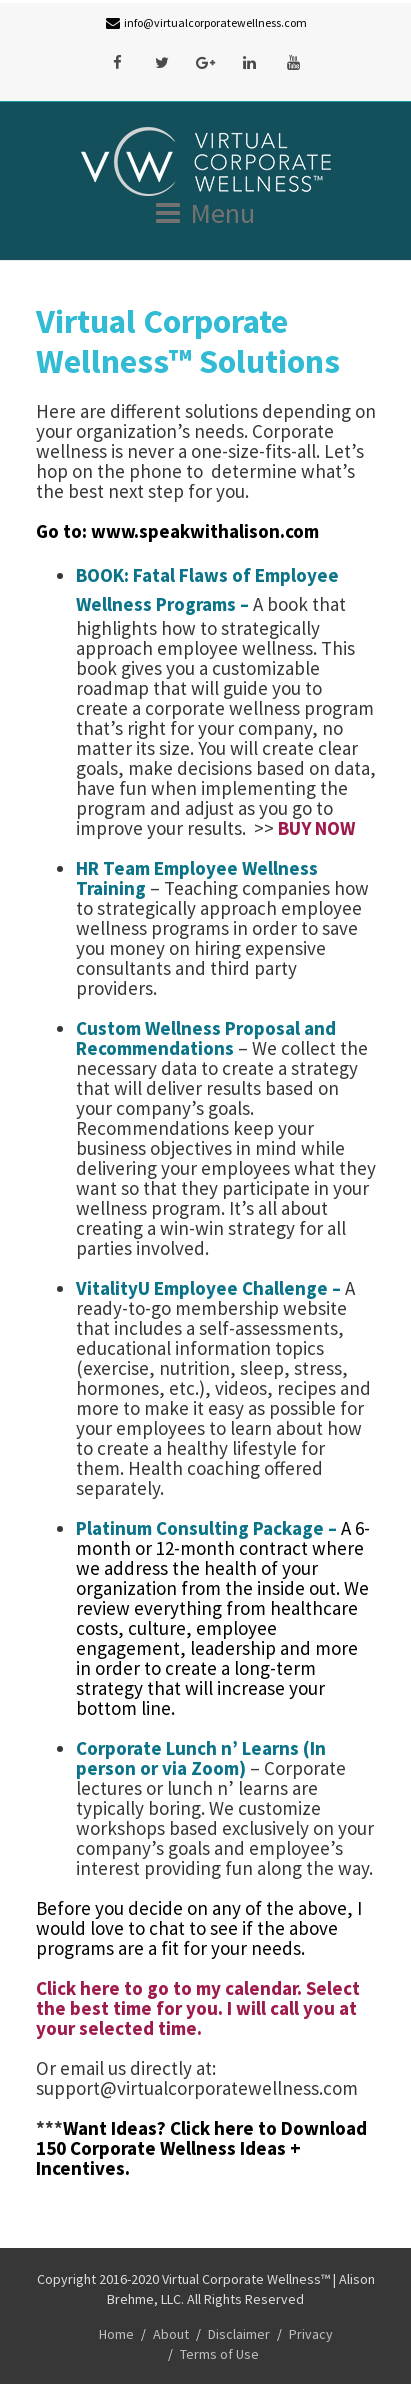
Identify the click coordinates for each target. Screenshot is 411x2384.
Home (116, 2334)
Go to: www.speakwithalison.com (179, 531)
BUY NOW (316, 828)
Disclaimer (239, 2334)
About (171, 2334)
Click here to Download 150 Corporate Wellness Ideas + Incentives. (201, 2148)
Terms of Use (219, 2354)
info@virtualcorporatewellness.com (215, 22)
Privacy (311, 2334)
